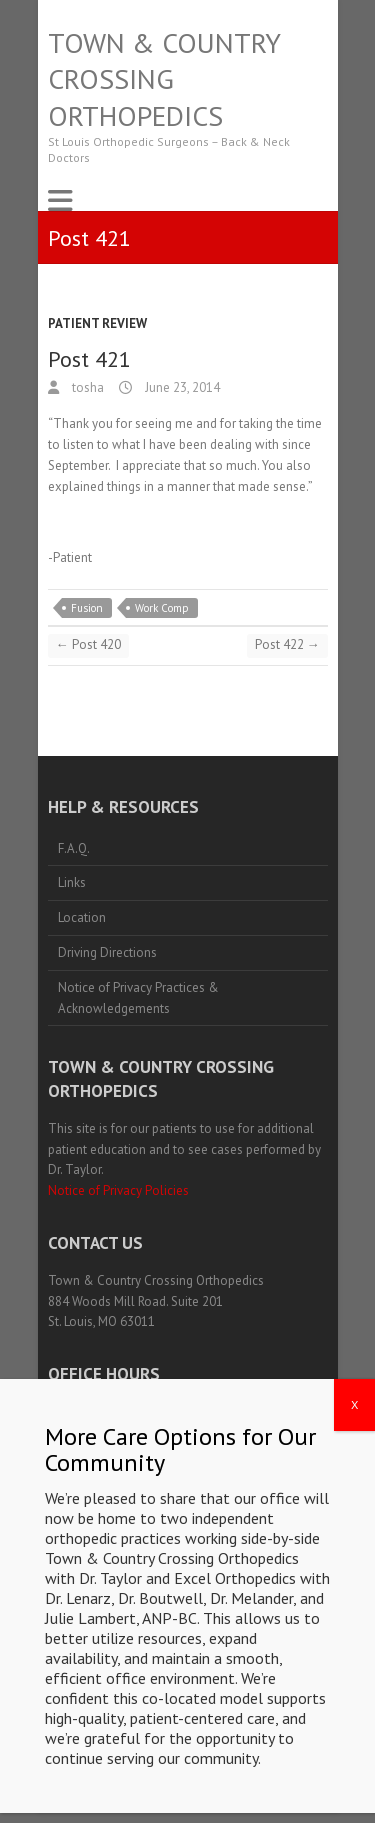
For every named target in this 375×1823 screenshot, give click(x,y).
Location (82, 917)
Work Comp (162, 608)
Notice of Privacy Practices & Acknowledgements (138, 998)
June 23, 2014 (181, 387)
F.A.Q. (74, 848)
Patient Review (97, 323)
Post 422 (287, 644)
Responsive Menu (60, 200)
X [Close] (354, 1459)
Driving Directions (107, 952)
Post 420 (88, 644)
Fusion (87, 608)
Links (72, 882)
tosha (86, 387)
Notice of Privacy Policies (118, 1190)
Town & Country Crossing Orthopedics (164, 79)
